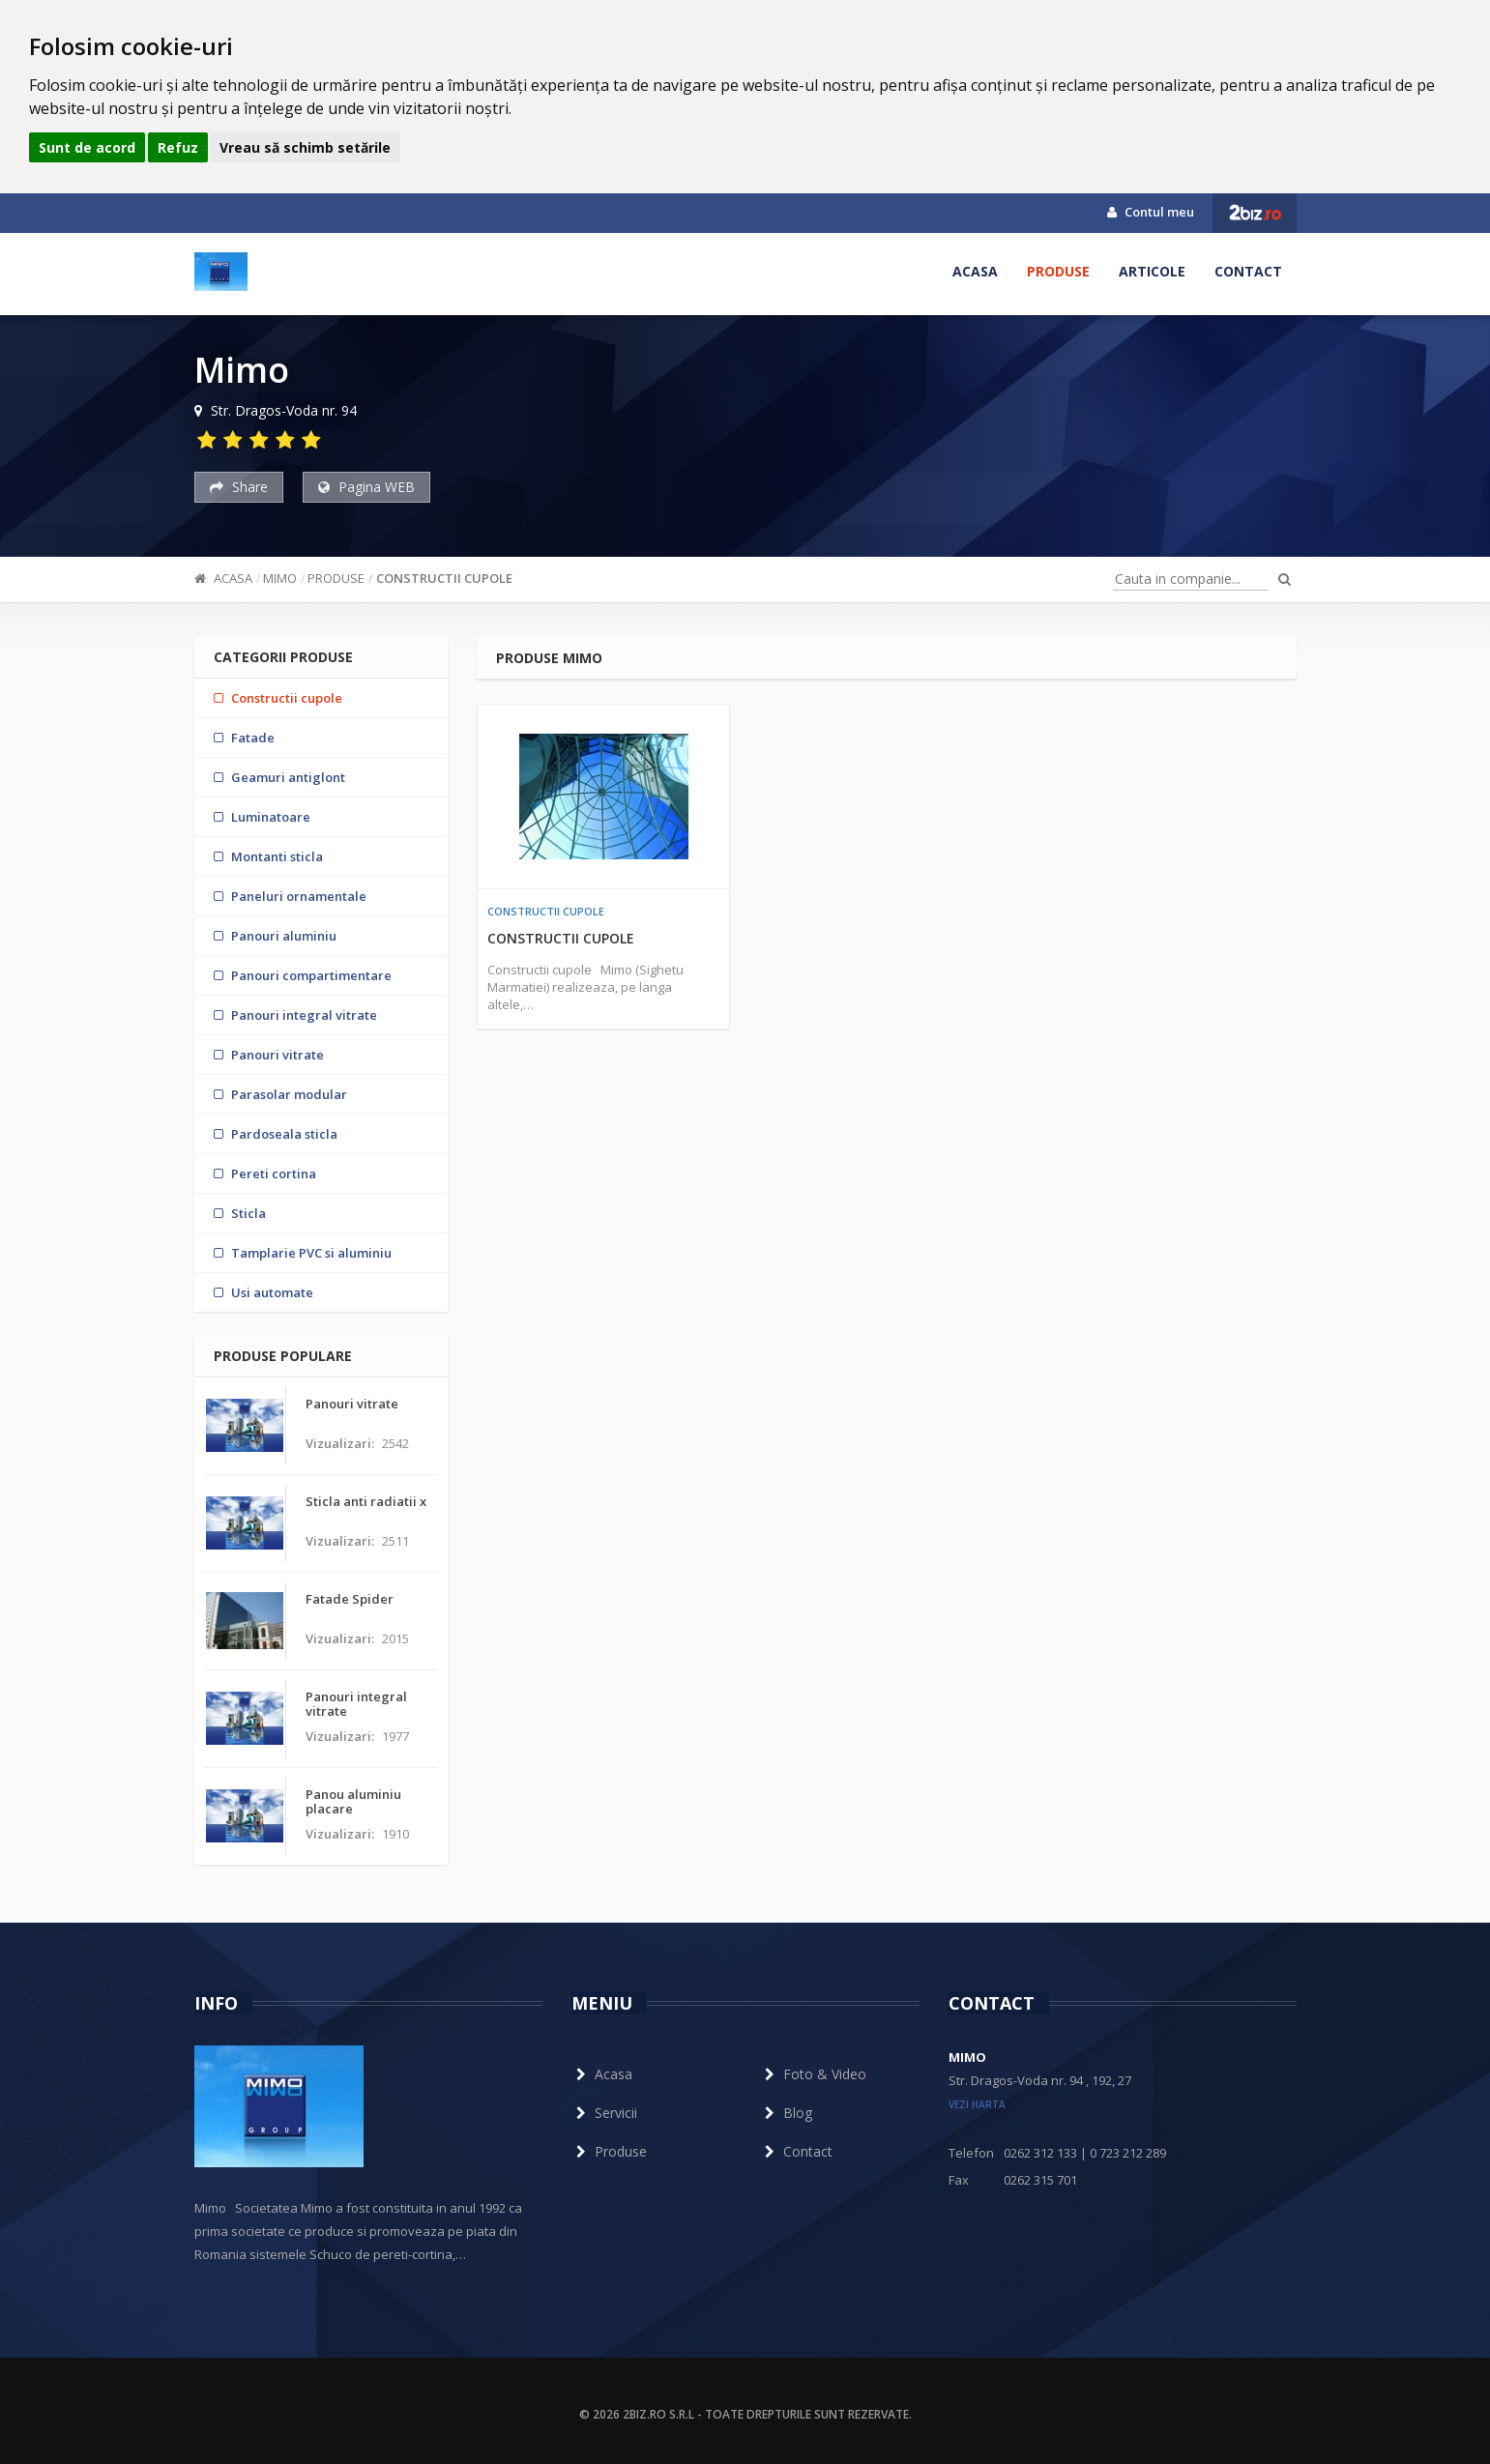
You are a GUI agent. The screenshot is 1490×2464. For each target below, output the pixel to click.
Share (239, 487)
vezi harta (977, 2104)
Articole (1152, 271)
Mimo (280, 578)
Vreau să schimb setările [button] (305, 147)
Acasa (975, 271)
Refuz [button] (178, 147)
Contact (1248, 271)
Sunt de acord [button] (87, 147)
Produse (1058, 271)
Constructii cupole (444, 578)
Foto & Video (813, 2074)
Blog (786, 2112)
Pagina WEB (366, 487)
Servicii (604, 2112)
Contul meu (1150, 211)
